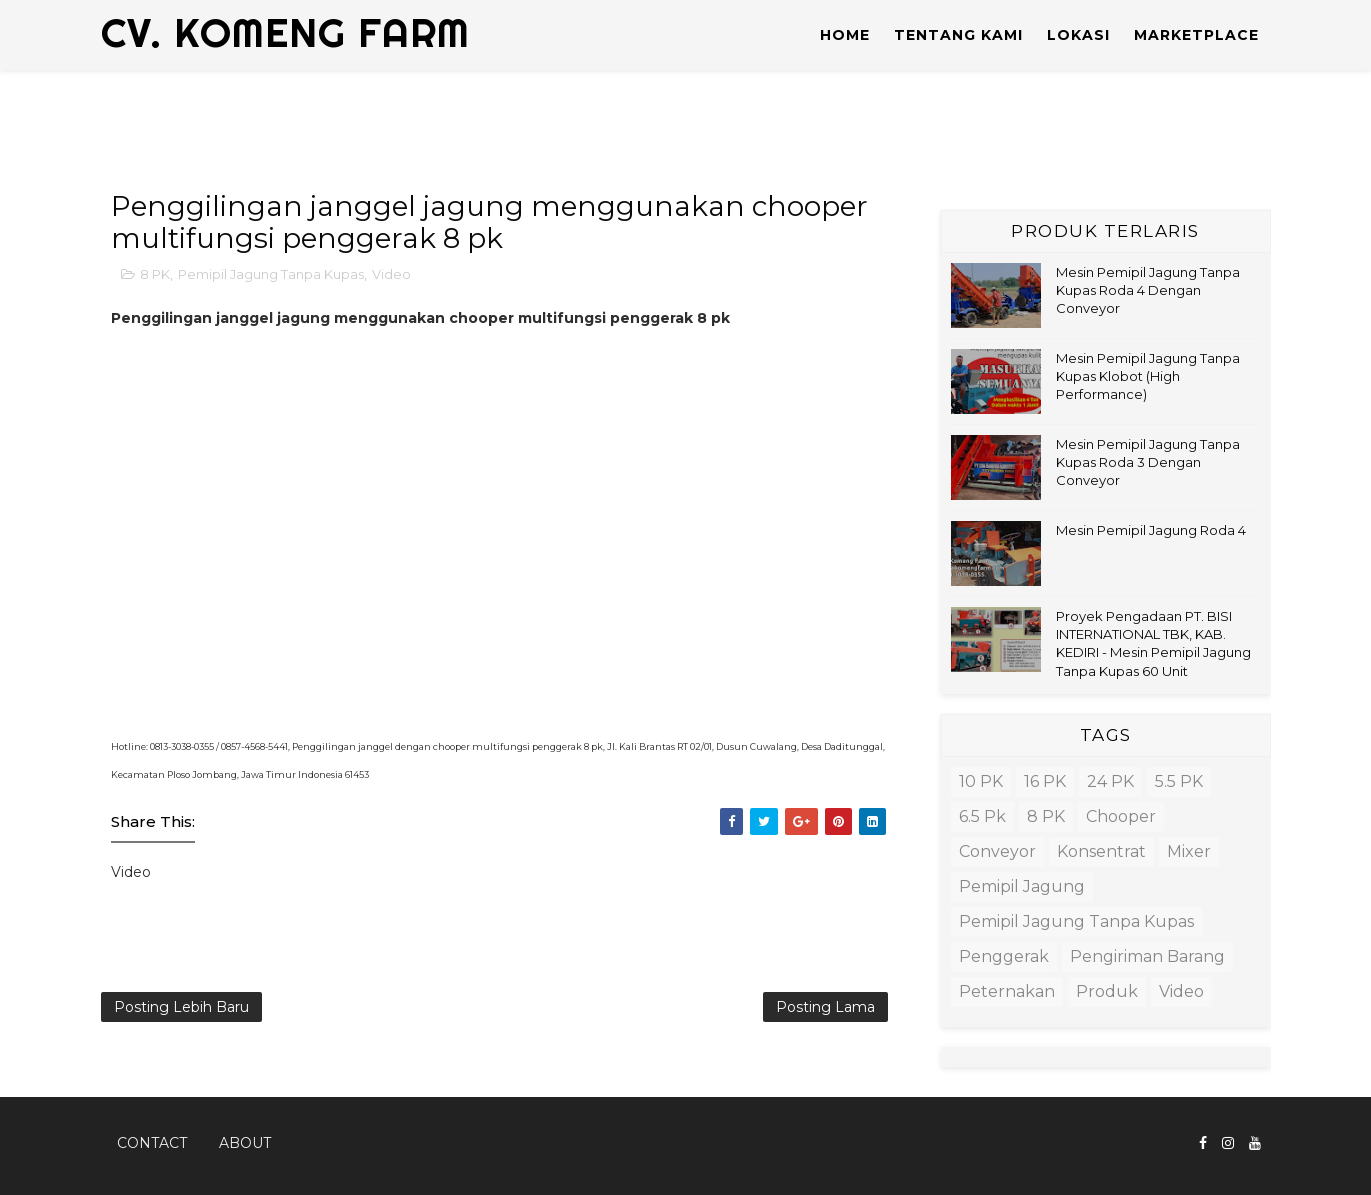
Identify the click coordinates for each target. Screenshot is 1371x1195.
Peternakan (1007, 991)
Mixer (1189, 851)
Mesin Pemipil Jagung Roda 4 (1151, 530)
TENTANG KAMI (958, 35)
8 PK (155, 274)
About (245, 1143)
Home (845, 35)
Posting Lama (825, 1007)
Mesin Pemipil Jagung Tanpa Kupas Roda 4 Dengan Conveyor (1148, 290)
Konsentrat (1101, 851)
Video (391, 274)
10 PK (981, 781)
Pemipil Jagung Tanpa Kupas (271, 274)
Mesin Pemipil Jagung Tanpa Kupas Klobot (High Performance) (1148, 376)
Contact (152, 1143)
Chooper (1121, 816)
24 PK (1110, 781)
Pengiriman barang (1147, 956)
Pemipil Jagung (1022, 886)
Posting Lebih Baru (181, 1007)
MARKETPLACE (1196, 35)
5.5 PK (1179, 781)
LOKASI (1078, 35)
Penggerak (1004, 956)
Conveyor (997, 851)
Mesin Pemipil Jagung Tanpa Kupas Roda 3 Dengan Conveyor (1148, 462)
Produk (1107, 991)
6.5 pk (982, 816)
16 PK (1045, 781)
